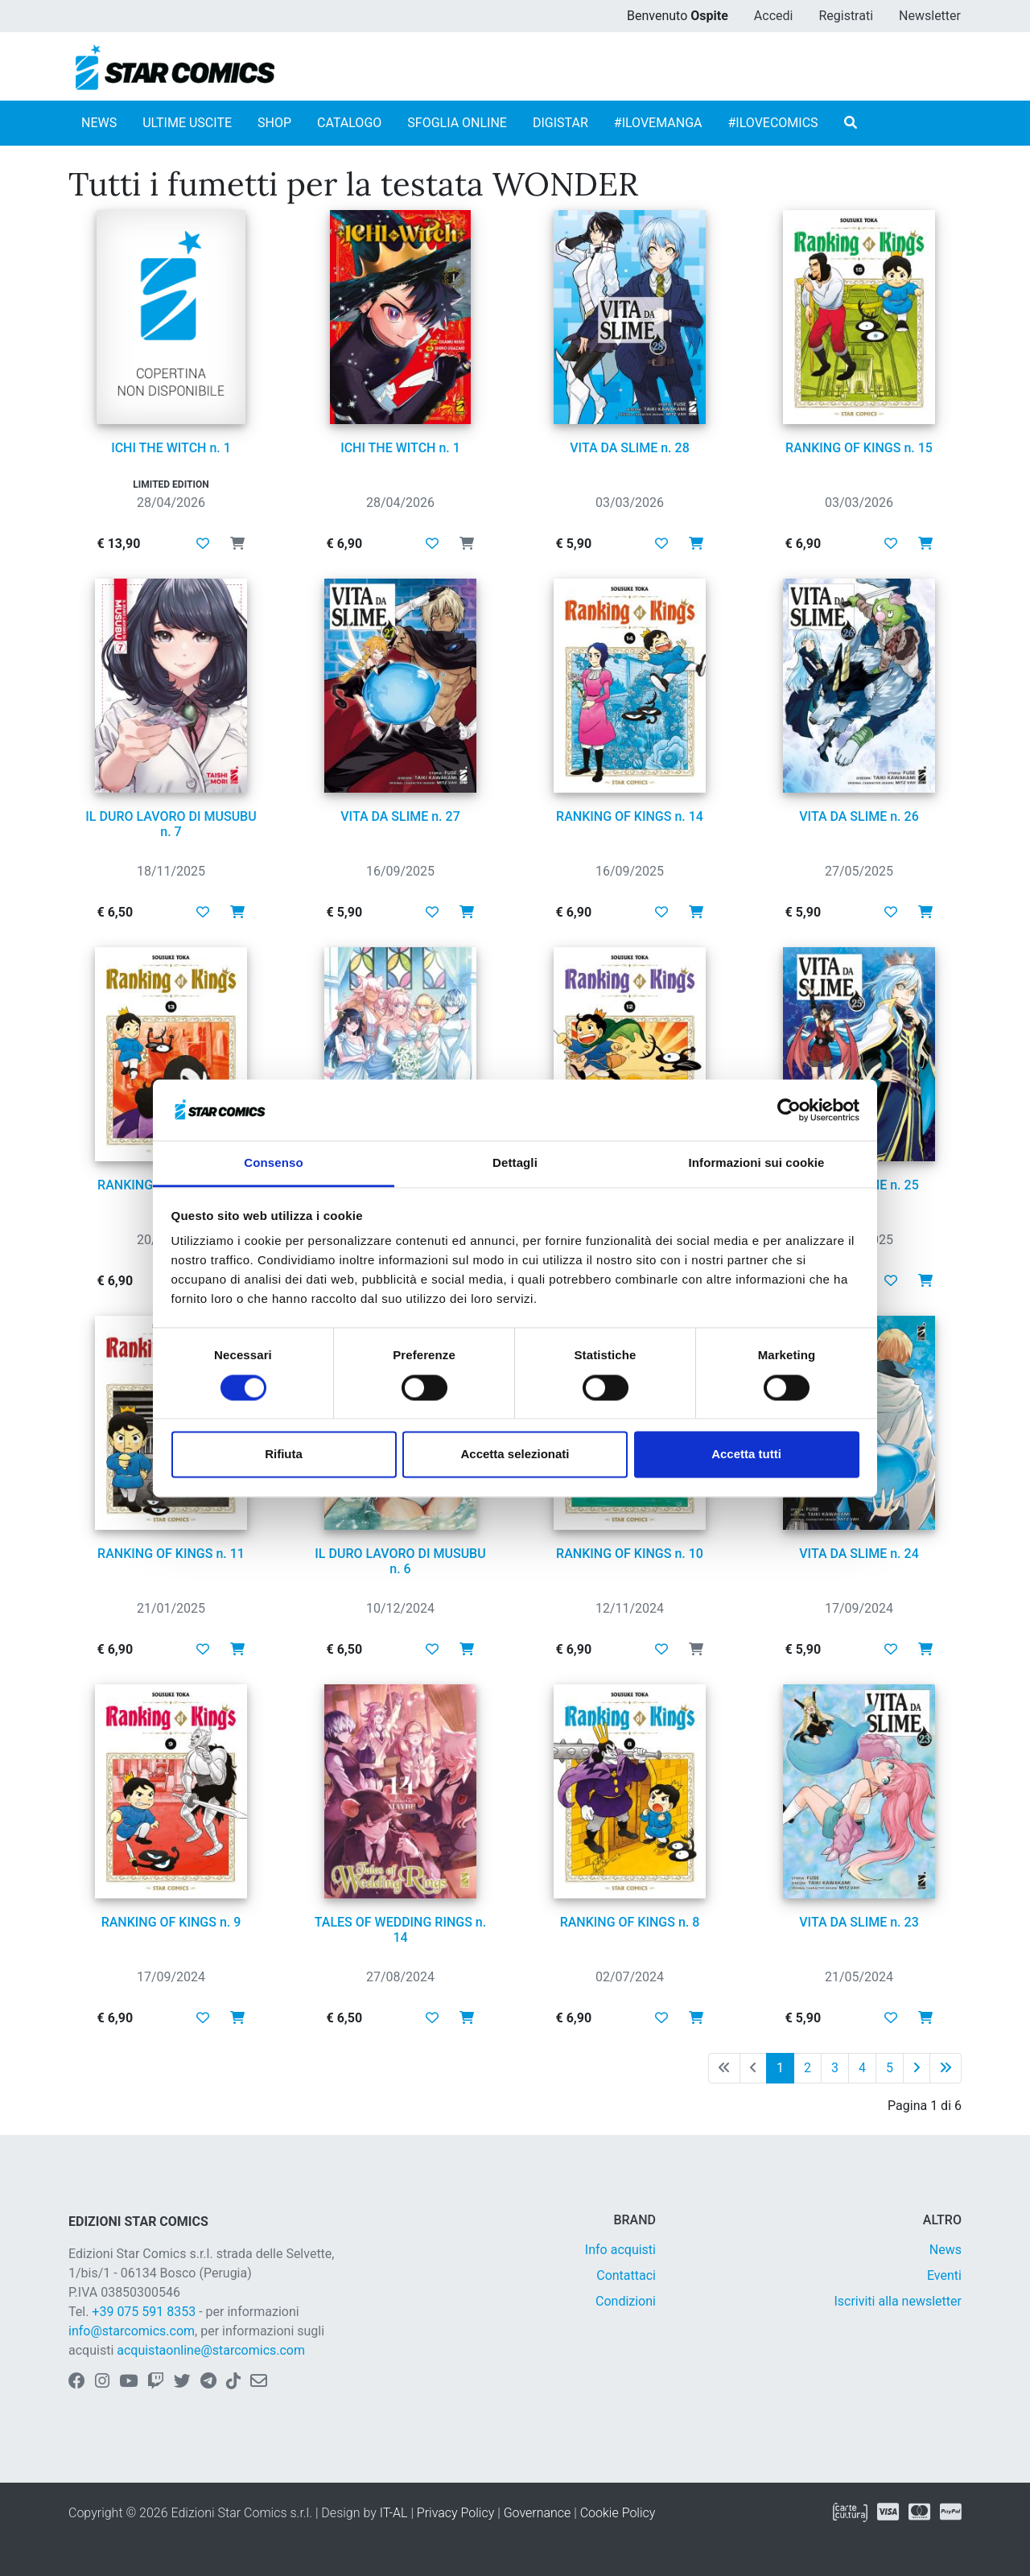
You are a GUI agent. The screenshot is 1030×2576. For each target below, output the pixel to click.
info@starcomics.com (131, 2331)
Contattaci (626, 2275)
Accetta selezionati (514, 1454)
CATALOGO (349, 122)
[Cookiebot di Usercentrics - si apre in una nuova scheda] (789, 1110)
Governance (537, 2512)
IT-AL (394, 2512)
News (945, 2249)
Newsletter (930, 15)
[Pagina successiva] (916, 2068)
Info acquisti (620, 2249)
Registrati (845, 15)
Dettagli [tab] (515, 1163)
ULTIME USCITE (187, 122)
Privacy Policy (455, 2512)
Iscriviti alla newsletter (898, 2301)
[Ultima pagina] (945, 2068)
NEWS (99, 122)
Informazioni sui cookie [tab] (757, 1163)
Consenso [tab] (273, 1163)
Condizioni (625, 2301)
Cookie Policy (618, 2512)
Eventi (944, 2275)
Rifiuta (284, 1454)
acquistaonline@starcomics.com (211, 2350)
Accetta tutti (746, 1454)
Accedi (773, 15)
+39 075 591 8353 (144, 2311)
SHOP (274, 122)
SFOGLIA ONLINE (457, 122)
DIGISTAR (560, 122)
